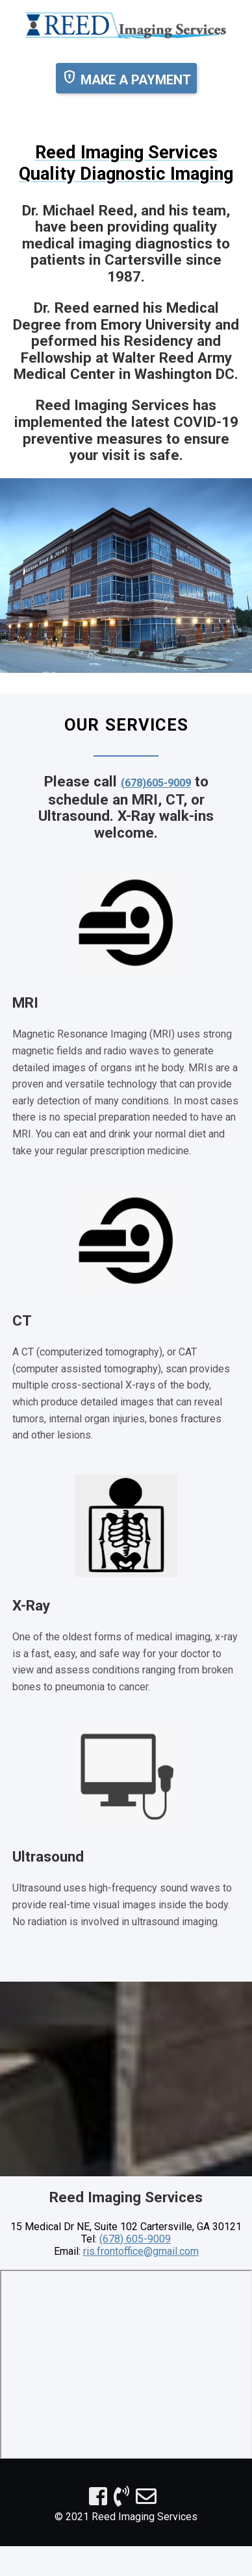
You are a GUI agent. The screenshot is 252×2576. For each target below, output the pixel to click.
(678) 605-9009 (135, 2239)
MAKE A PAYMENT (126, 77)
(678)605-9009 (156, 783)
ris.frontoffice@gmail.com (141, 2251)
